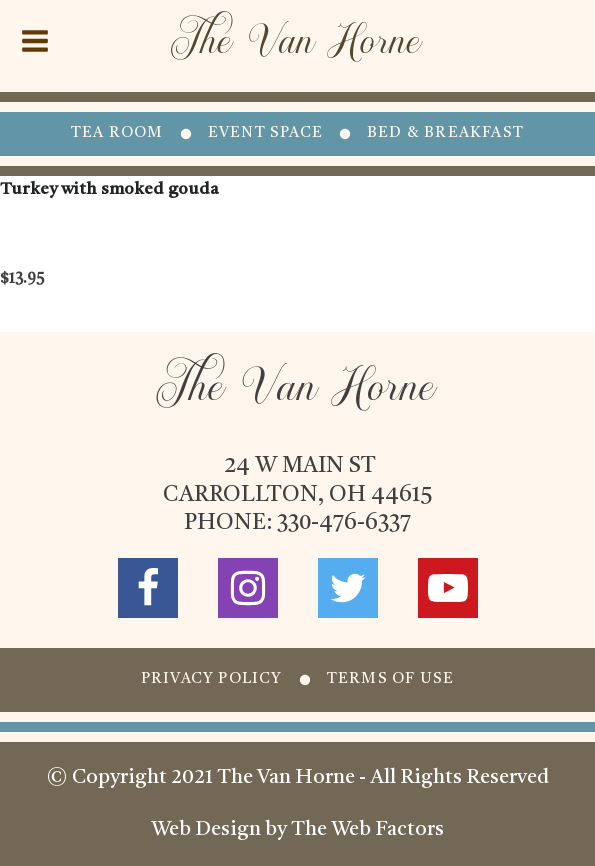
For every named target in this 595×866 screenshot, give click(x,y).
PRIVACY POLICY (212, 679)
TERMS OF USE (390, 679)
